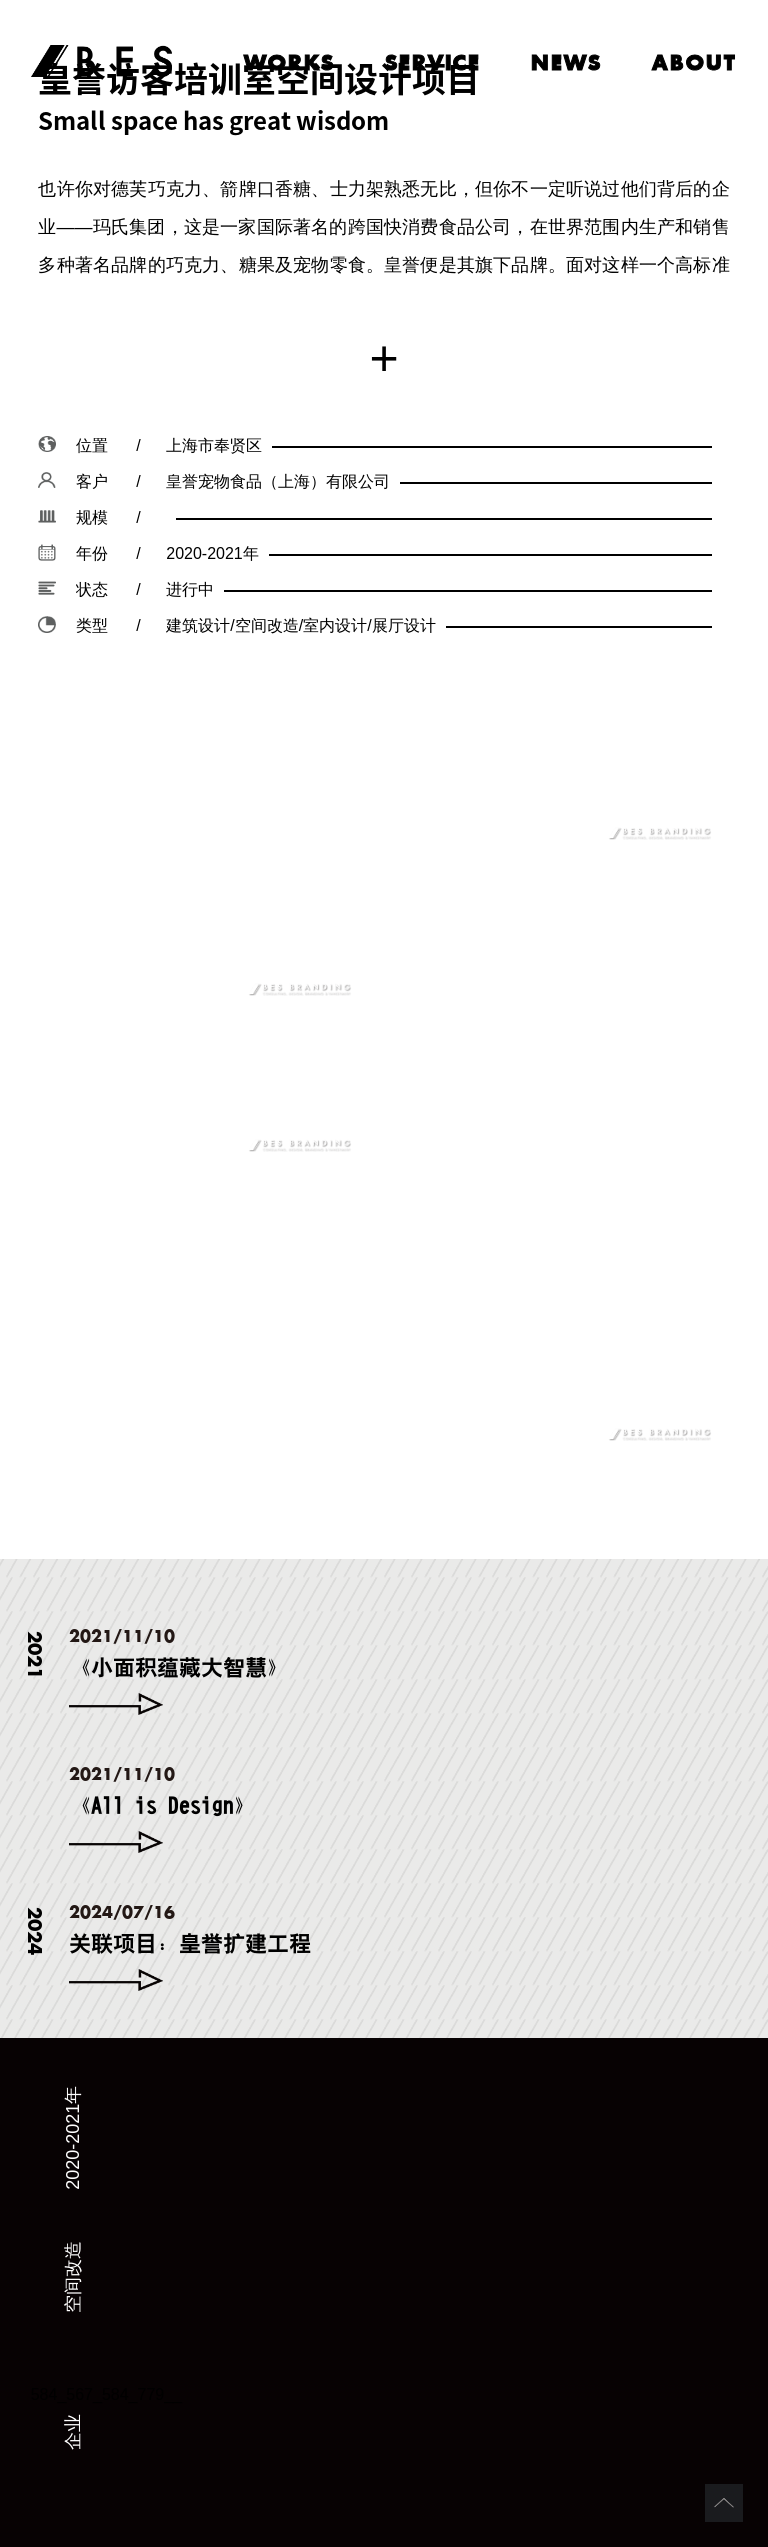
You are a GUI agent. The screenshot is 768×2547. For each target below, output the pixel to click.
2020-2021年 (73, 2138)
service (433, 62)
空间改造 (73, 2277)
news (566, 62)
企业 (73, 2432)
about (694, 62)
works (289, 62)
